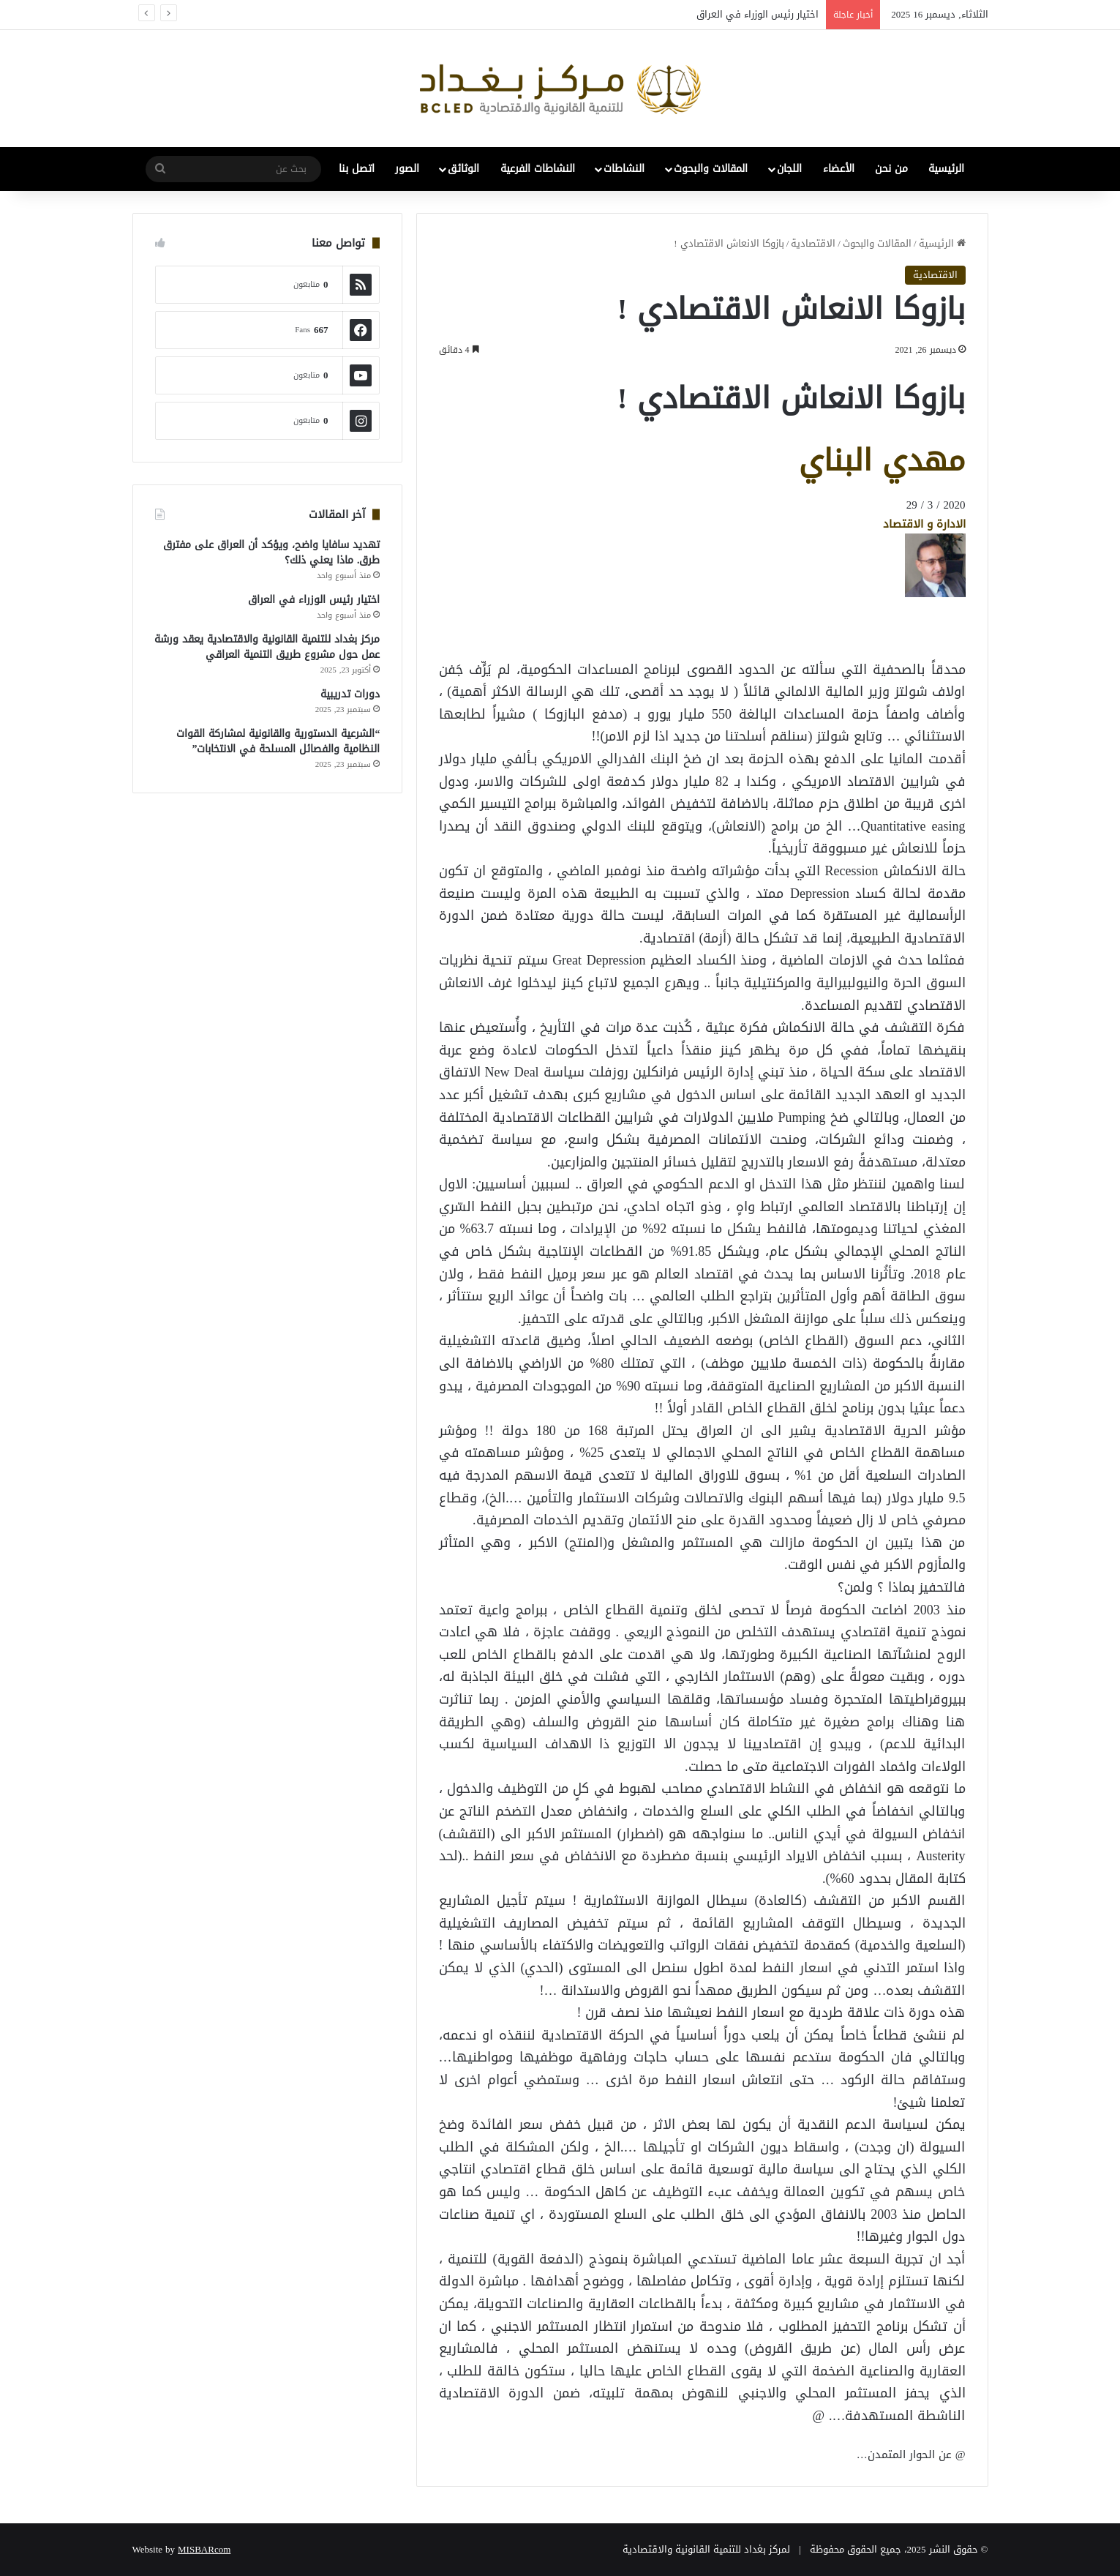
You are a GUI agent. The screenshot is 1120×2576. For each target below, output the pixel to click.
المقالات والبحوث (711, 169)
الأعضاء (838, 169)
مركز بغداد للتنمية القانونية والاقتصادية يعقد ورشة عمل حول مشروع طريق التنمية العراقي (267, 646)
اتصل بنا (357, 169)
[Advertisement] (849, 630)
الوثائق (463, 169)
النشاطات (624, 169)
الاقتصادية (813, 243)
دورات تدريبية (350, 694)
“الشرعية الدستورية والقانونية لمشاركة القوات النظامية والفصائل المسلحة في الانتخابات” (278, 741)
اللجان (789, 169)
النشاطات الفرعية (537, 169)
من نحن (891, 169)
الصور (407, 169)
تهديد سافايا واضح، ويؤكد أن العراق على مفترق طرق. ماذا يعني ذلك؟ (271, 552)
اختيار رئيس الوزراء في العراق (757, 14)
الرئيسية (946, 169)
